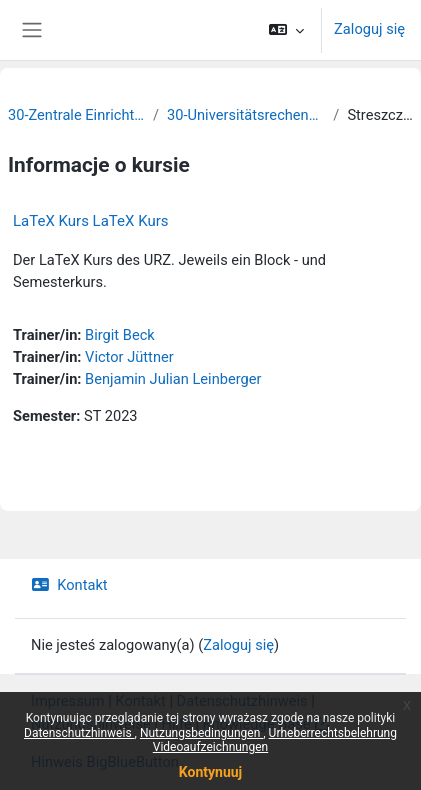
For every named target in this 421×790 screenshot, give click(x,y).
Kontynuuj (210, 772)
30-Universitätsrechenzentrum (246, 115)
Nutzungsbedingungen (201, 733)
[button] (286, 30)
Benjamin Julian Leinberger (173, 379)
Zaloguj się (369, 29)
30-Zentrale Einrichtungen (76, 115)
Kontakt (69, 585)
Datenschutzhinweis (79, 733)
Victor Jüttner (129, 357)
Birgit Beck (120, 335)
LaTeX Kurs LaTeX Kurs (90, 221)
